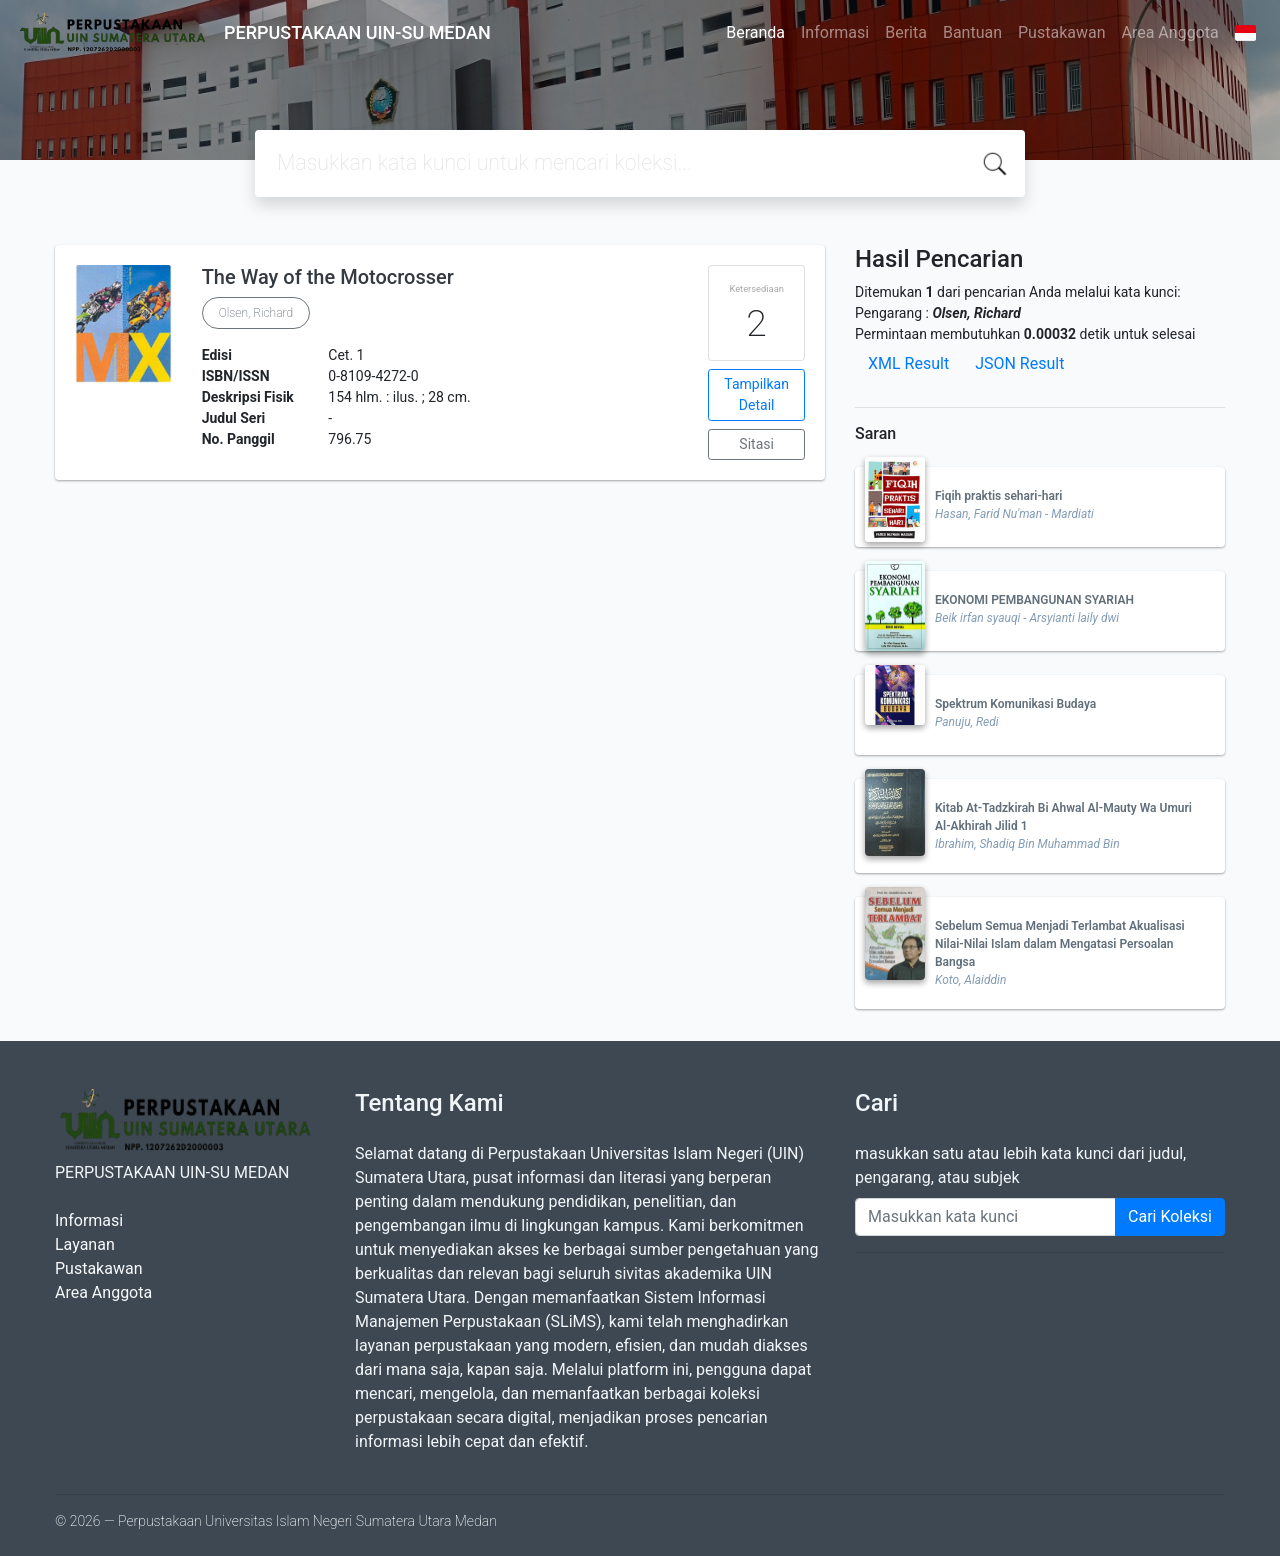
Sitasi (756, 444)
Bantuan (972, 32)
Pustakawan (1061, 32)
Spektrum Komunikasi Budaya (1015, 704)
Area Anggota (1170, 32)
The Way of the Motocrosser (328, 277)
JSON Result (1019, 363)
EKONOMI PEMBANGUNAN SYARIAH (1034, 600)
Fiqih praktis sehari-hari (998, 496)
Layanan (85, 1244)
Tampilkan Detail (756, 394)
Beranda (755, 32)
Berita (906, 32)
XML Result (908, 363)
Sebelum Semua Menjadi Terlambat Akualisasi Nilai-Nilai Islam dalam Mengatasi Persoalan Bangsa (1060, 944)
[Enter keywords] (985, 1217)
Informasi (835, 32)
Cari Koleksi (1170, 1216)
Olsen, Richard (256, 313)
